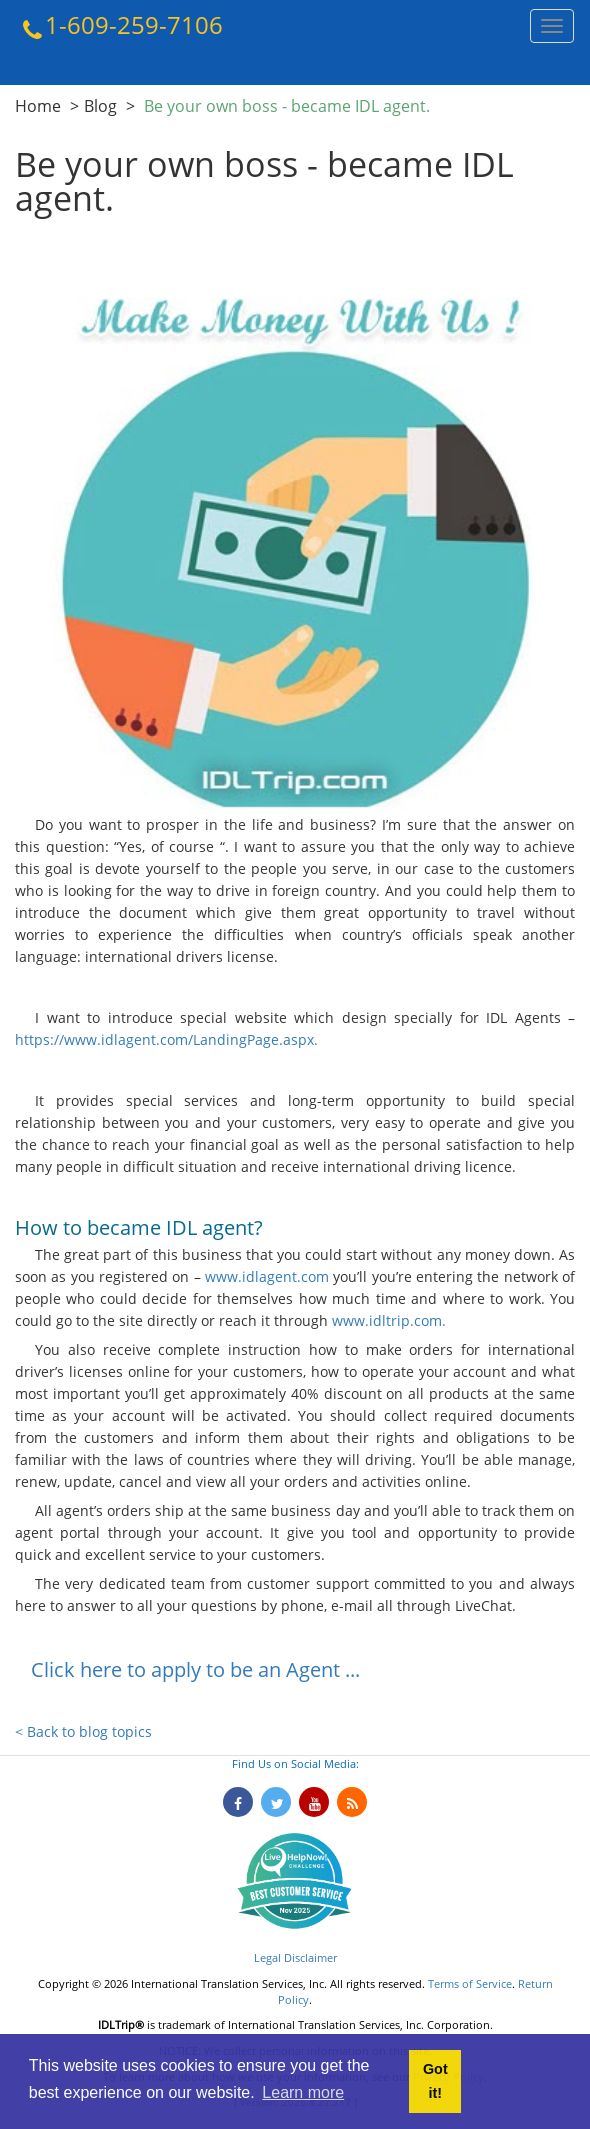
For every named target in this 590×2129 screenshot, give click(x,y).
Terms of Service (470, 1983)
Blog (100, 106)
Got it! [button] (435, 2081)
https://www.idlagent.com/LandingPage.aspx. (166, 1039)
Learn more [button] (303, 2092)
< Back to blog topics (83, 1731)
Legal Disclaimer (295, 1957)
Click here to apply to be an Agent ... (195, 1669)
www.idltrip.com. (387, 1320)
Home (38, 106)
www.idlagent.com (267, 1276)
